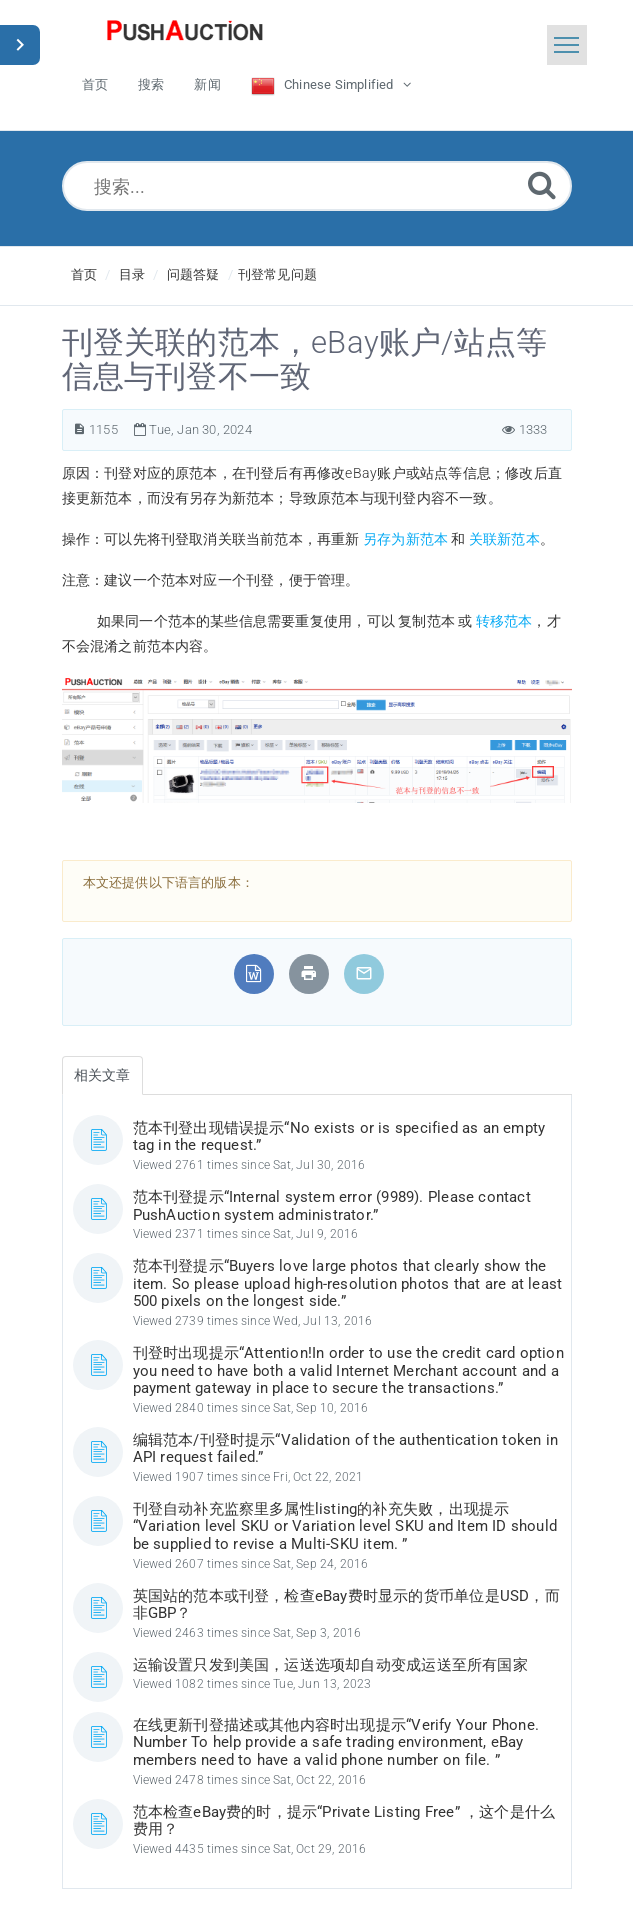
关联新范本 (504, 539)
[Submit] (542, 184)
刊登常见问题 (277, 274)
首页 (84, 274)
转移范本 (504, 621)
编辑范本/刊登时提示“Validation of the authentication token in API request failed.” (345, 1449)
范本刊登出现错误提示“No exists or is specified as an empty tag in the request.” (339, 1137)
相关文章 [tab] (102, 1075)
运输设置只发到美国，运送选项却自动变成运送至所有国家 (330, 1665)
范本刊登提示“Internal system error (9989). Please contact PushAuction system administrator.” (332, 1206)
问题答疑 (193, 274)
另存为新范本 (405, 539)
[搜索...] (317, 186)
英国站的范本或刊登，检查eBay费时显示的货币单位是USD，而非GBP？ (346, 1605)
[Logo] (185, 35)
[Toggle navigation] (567, 45)
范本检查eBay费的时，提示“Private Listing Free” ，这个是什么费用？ (344, 1821)
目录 (132, 274)
